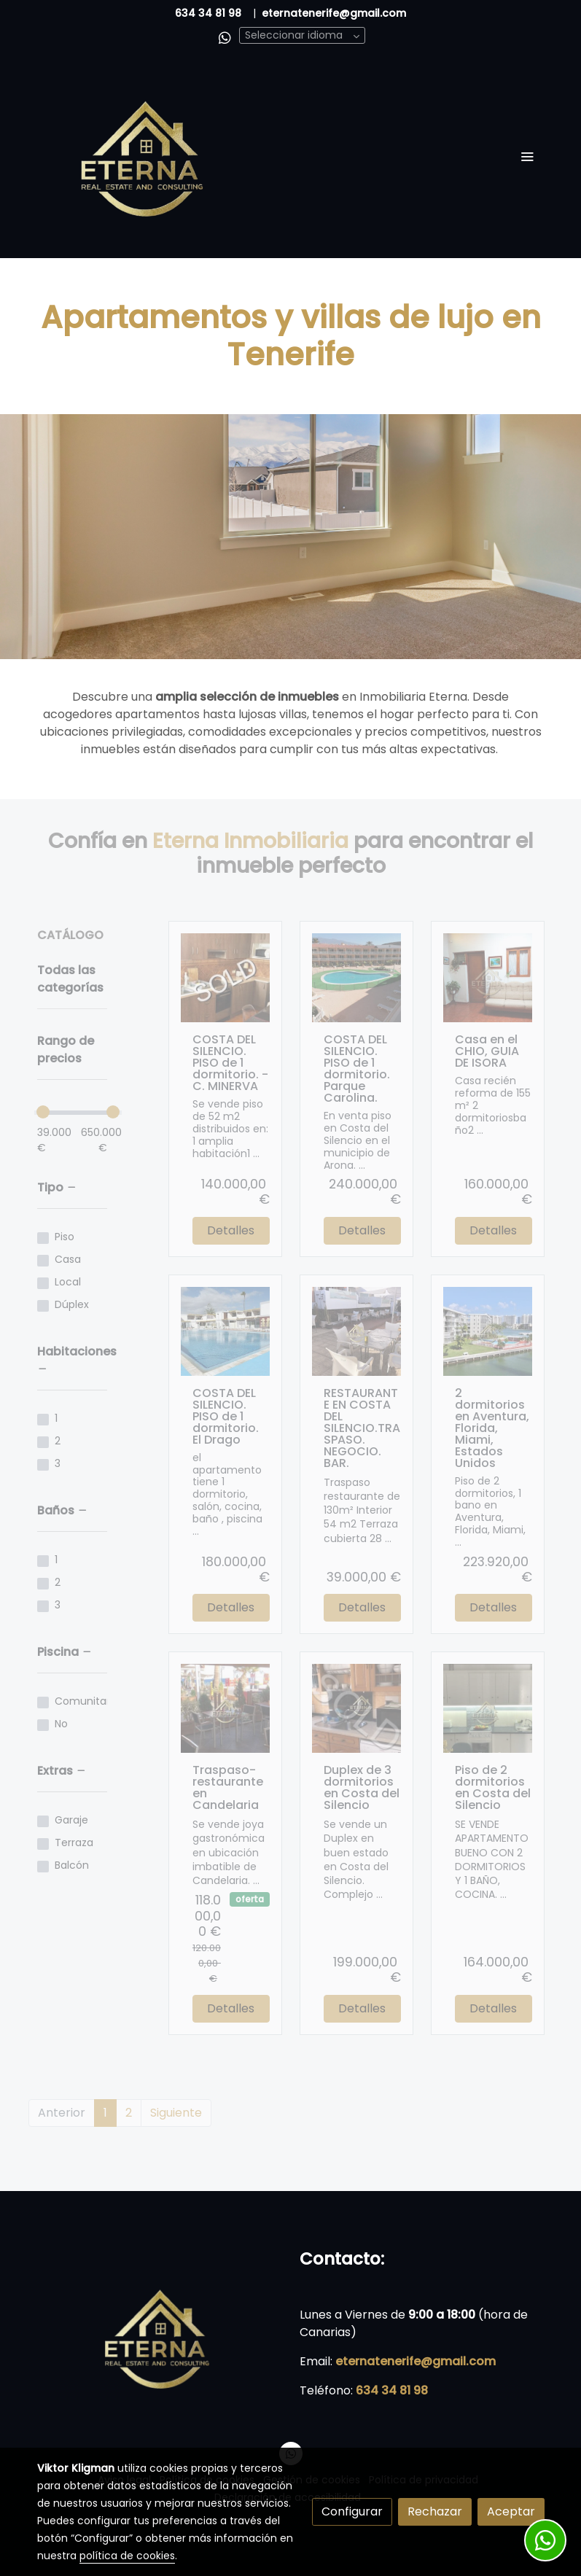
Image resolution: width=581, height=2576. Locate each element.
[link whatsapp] (225, 37)
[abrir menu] (527, 156)
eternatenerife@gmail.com (415, 2361)
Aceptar (511, 2511)
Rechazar (435, 2511)
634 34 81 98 (208, 13)
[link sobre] (160, 2336)
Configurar (352, 2511)
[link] (145, 156)
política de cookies (127, 2555)
